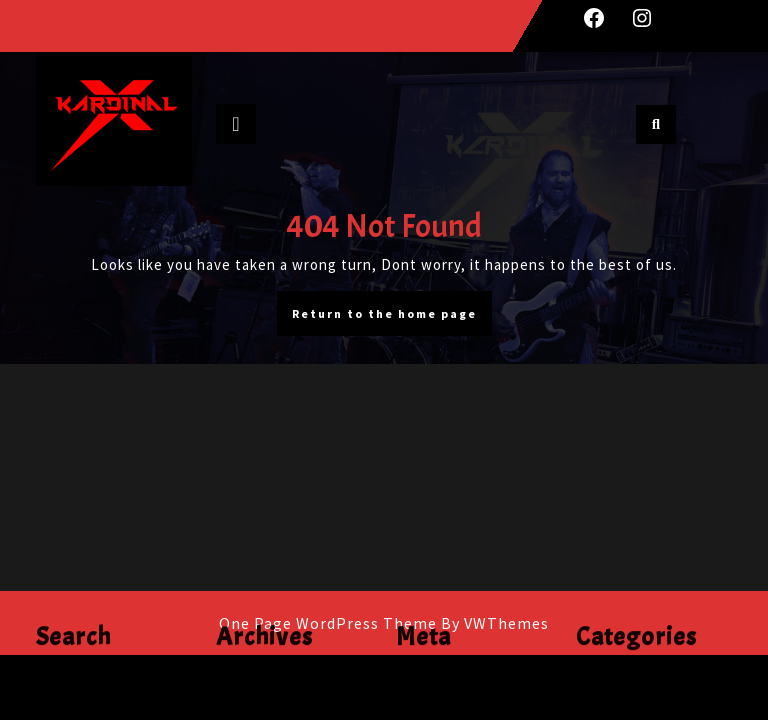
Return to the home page (392, 318)
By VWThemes (495, 623)
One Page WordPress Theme (328, 623)
